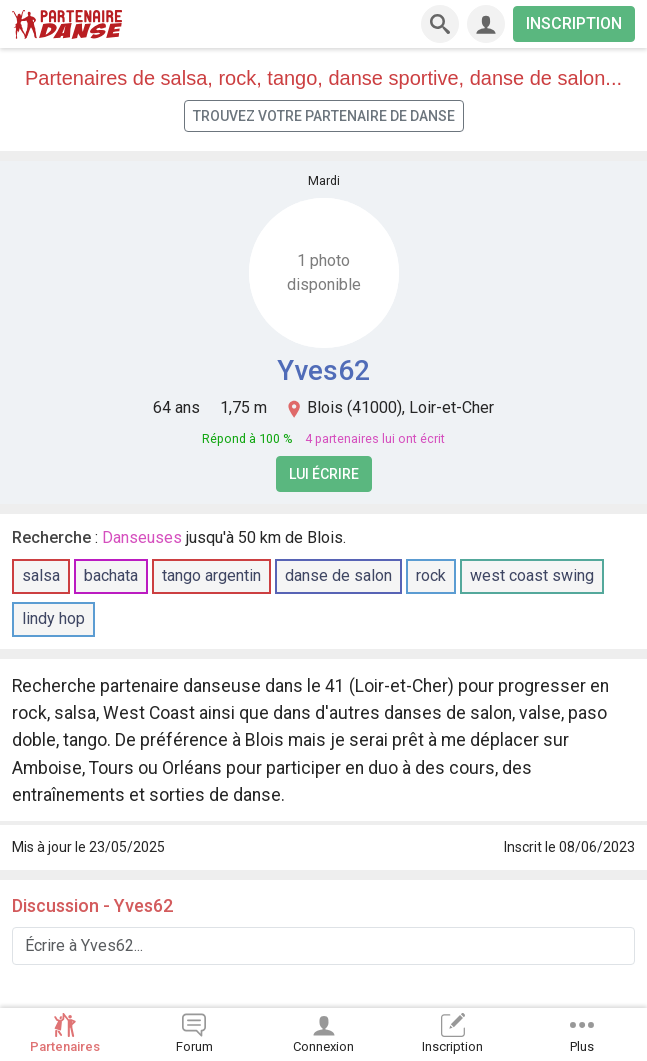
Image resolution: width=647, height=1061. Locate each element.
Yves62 (323, 370)
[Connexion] (486, 24)
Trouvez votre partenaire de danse (324, 116)
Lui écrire (324, 474)
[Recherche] (440, 24)
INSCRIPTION (574, 23)
